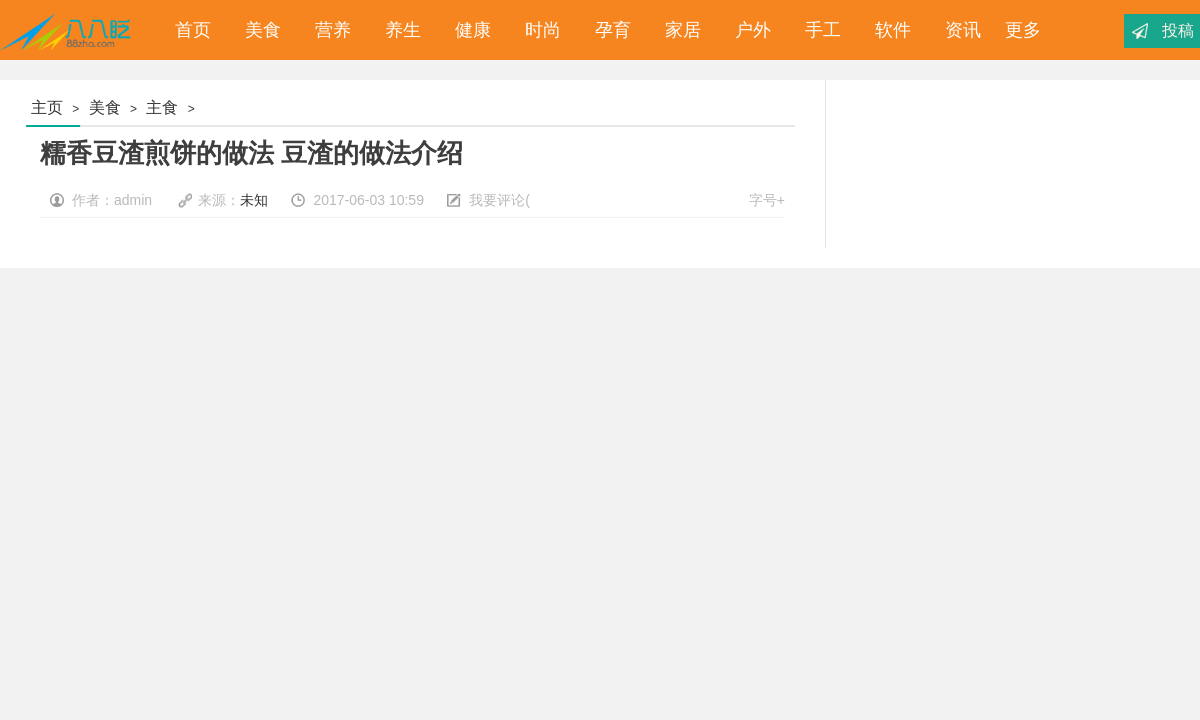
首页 (188, 30)
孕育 (608, 30)
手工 (818, 30)
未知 (254, 200)
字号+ (767, 200)
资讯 (958, 30)
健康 (468, 30)
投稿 (1178, 30)
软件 (888, 30)
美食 (258, 30)
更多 (1023, 30)
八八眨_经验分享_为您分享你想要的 (69, 30)
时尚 (538, 30)
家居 (678, 30)
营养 (328, 30)
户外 (748, 30)
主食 (162, 107)
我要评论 (497, 200)
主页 (47, 107)
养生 (398, 30)
